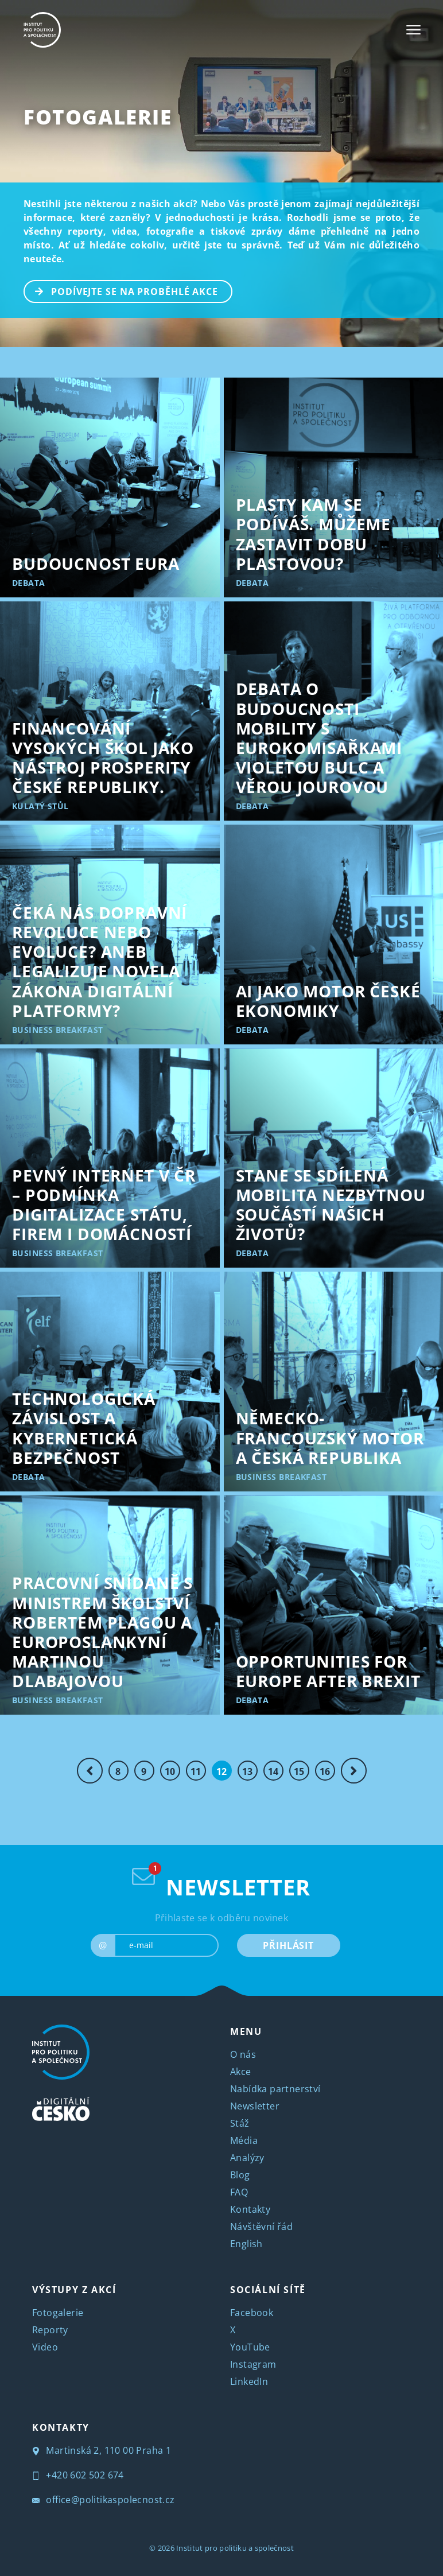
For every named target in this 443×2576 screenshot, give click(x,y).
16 (325, 1771)
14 (273, 1771)
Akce (240, 2071)
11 (196, 1771)
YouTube (250, 2347)
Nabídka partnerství (275, 2088)
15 (299, 1771)
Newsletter (254, 2106)
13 (247, 1771)
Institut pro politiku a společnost (235, 2548)
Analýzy (247, 2157)
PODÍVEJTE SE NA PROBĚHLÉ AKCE (121, 290)
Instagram (253, 2364)
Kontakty (250, 2209)
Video (45, 2347)
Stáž (240, 2123)
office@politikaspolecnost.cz (103, 2499)
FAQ (239, 2192)
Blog (240, 2175)
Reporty (50, 2330)
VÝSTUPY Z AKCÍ (74, 2289)
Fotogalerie (98, 116)
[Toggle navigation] (413, 30)
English (246, 2243)
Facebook (251, 2312)
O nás (243, 2054)
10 (170, 1771)
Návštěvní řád (261, 2226)
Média (244, 2140)
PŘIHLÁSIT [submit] (288, 1945)
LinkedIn (249, 2381)
